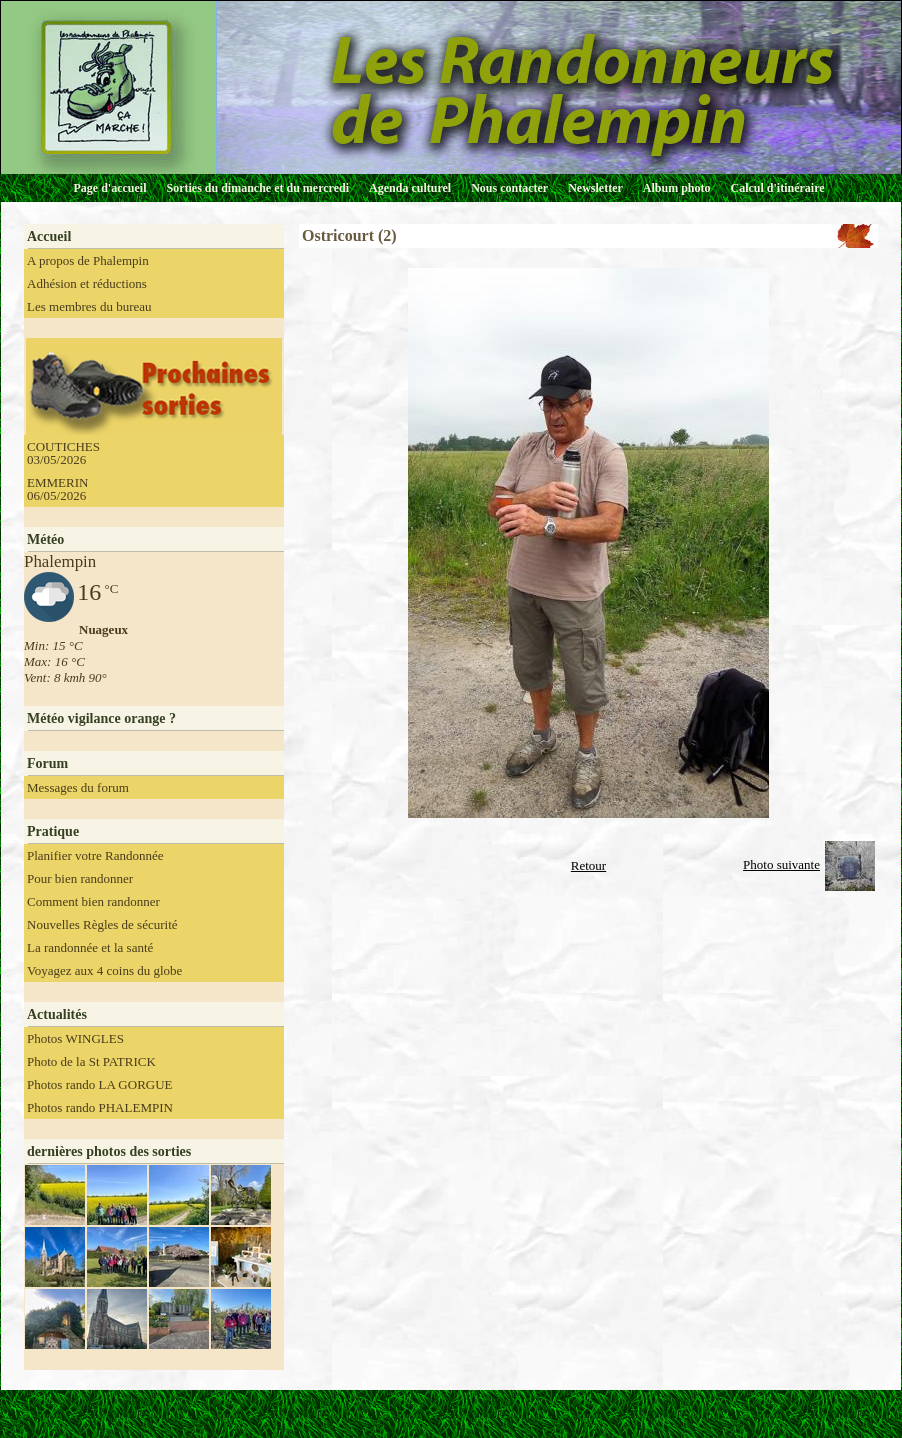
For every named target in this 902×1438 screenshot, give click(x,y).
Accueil (49, 236)
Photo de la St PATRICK (91, 1061)
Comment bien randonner (93, 901)
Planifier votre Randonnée (95, 855)
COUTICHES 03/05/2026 (63, 453)
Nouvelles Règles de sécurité (102, 924)
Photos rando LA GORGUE (100, 1084)
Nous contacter (509, 188)
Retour (588, 865)
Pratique (53, 831)
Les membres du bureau (89, 306)
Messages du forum (78, 787)
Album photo (677, 188)
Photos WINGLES (75, 1038)
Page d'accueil (110, 188)
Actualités (57, 1014)
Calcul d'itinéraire (777, 188)
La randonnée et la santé (90, 947)
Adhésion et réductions (87, 283)
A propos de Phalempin (88, 260)
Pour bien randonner (80, 878)
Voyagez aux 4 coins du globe (104, 970)
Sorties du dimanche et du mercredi (257, 188)
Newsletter (595, 188)
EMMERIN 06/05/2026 (57, 489)
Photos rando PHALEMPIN (100, 1107)
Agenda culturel (410, 188)
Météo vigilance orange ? (101, 718)
